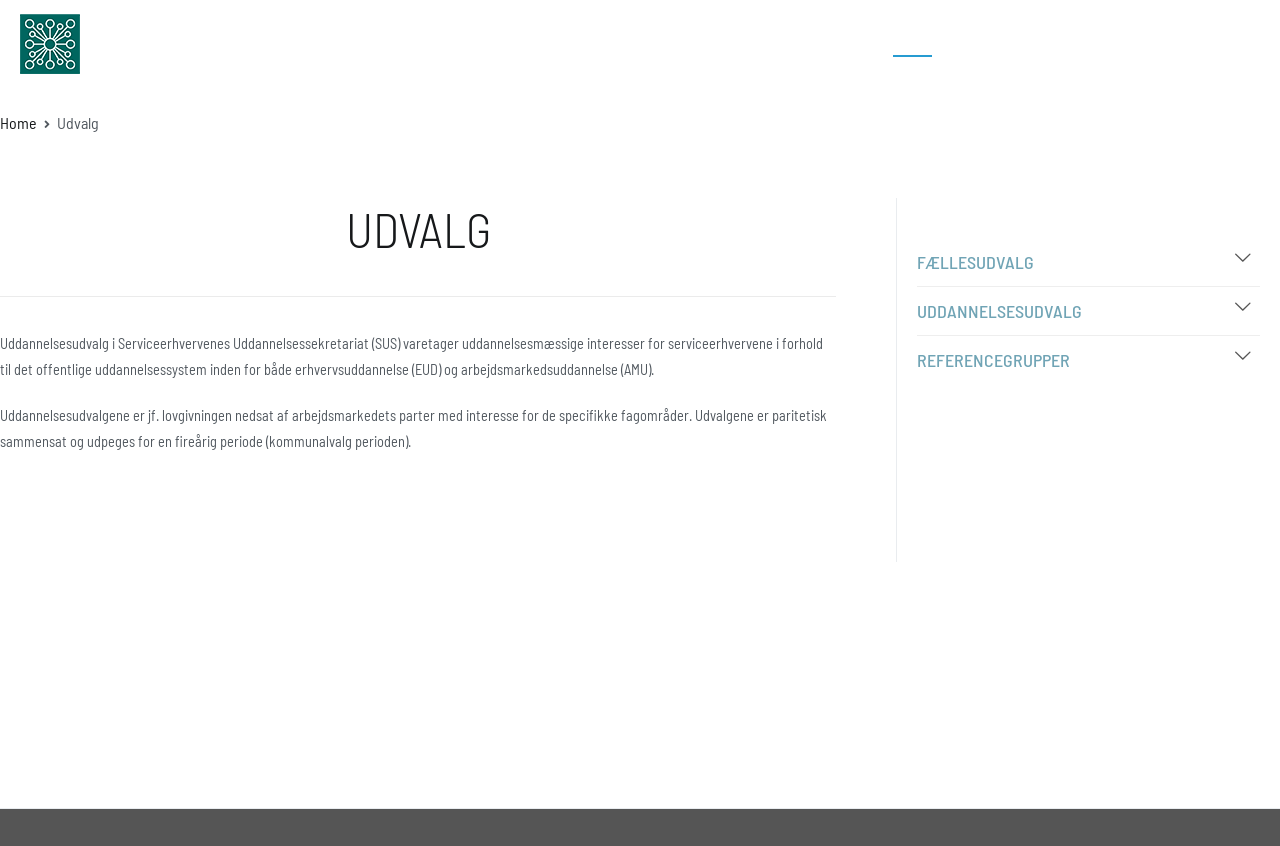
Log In (1199, 43)
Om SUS (842, 43)
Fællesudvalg (975, 262)
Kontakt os (1121, 43)
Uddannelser (739, 43)
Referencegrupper (993, 360)
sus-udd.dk (165, 44)
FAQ (1051, 43)
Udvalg (912, 43)
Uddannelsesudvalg (999, 311)
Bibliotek (986, 43)
